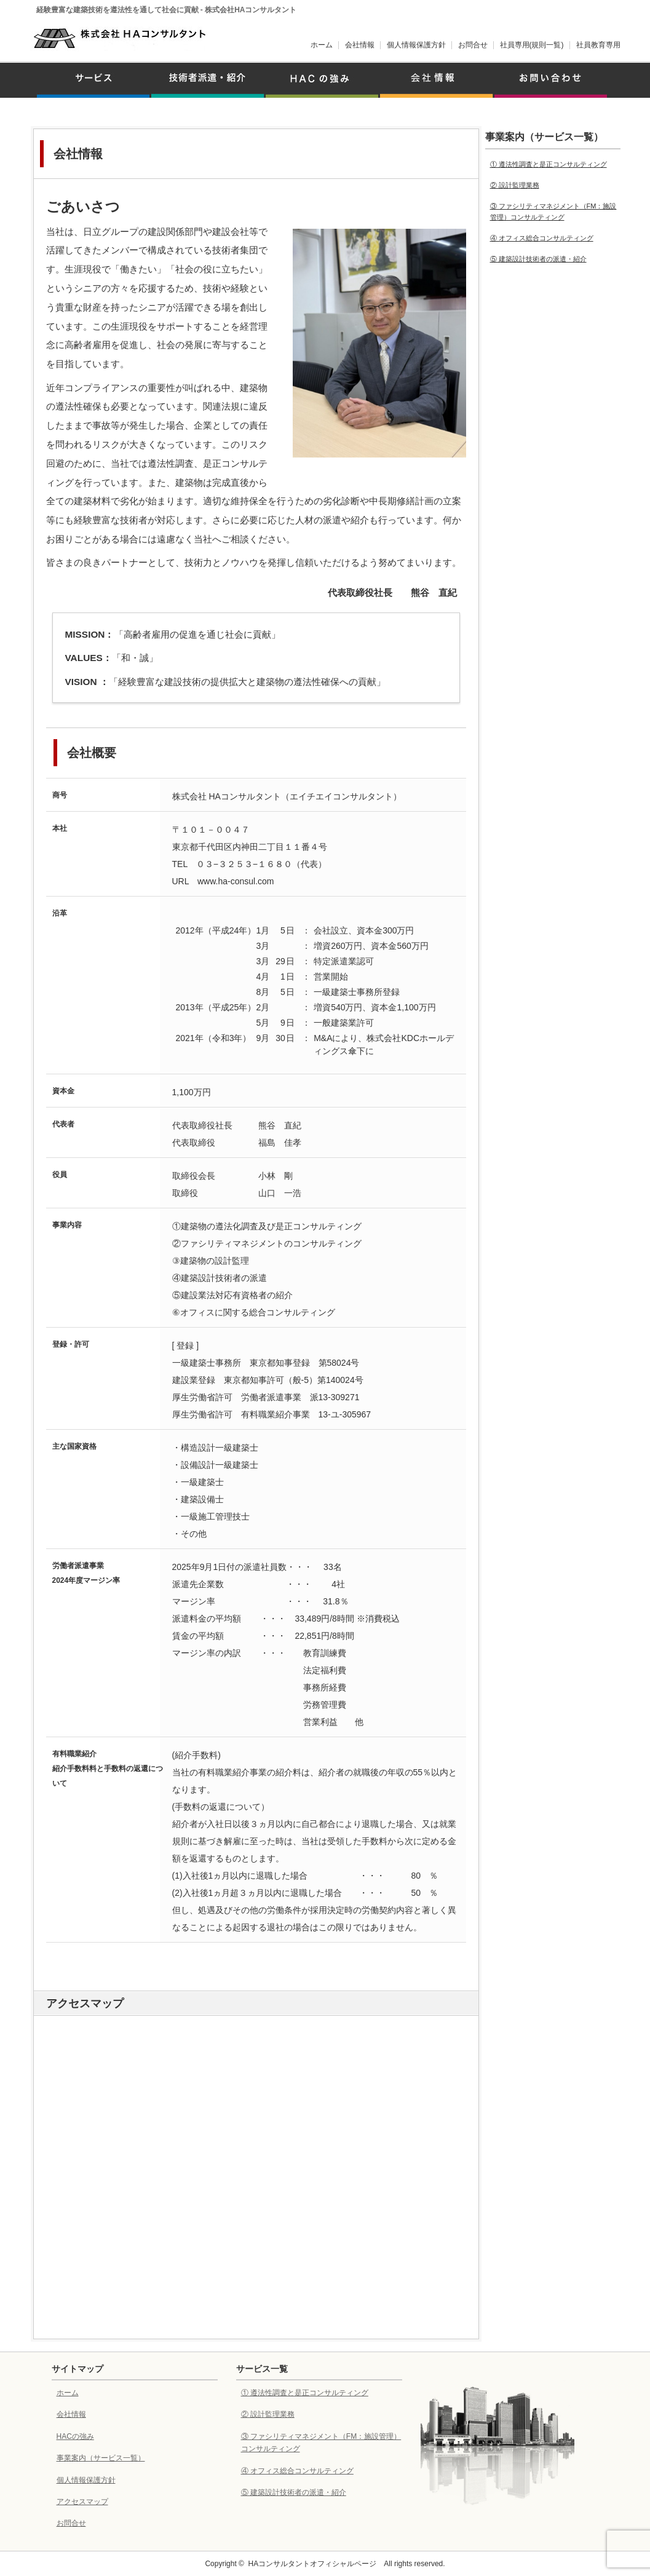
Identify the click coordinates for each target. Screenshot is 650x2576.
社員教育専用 (598, 45)
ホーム (322, 45)
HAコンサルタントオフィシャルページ (312, 2563)
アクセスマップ (82, 2501)
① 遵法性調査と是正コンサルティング (548, 164)
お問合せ (473, 45)
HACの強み (75, 2436)
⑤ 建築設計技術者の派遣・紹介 (538, 259)
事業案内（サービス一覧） (101, 2458)
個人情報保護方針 (416, 45)
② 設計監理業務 (514, 185)
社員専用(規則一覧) (532, 45)
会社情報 (360, 45)
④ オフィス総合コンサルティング (541, 238)
